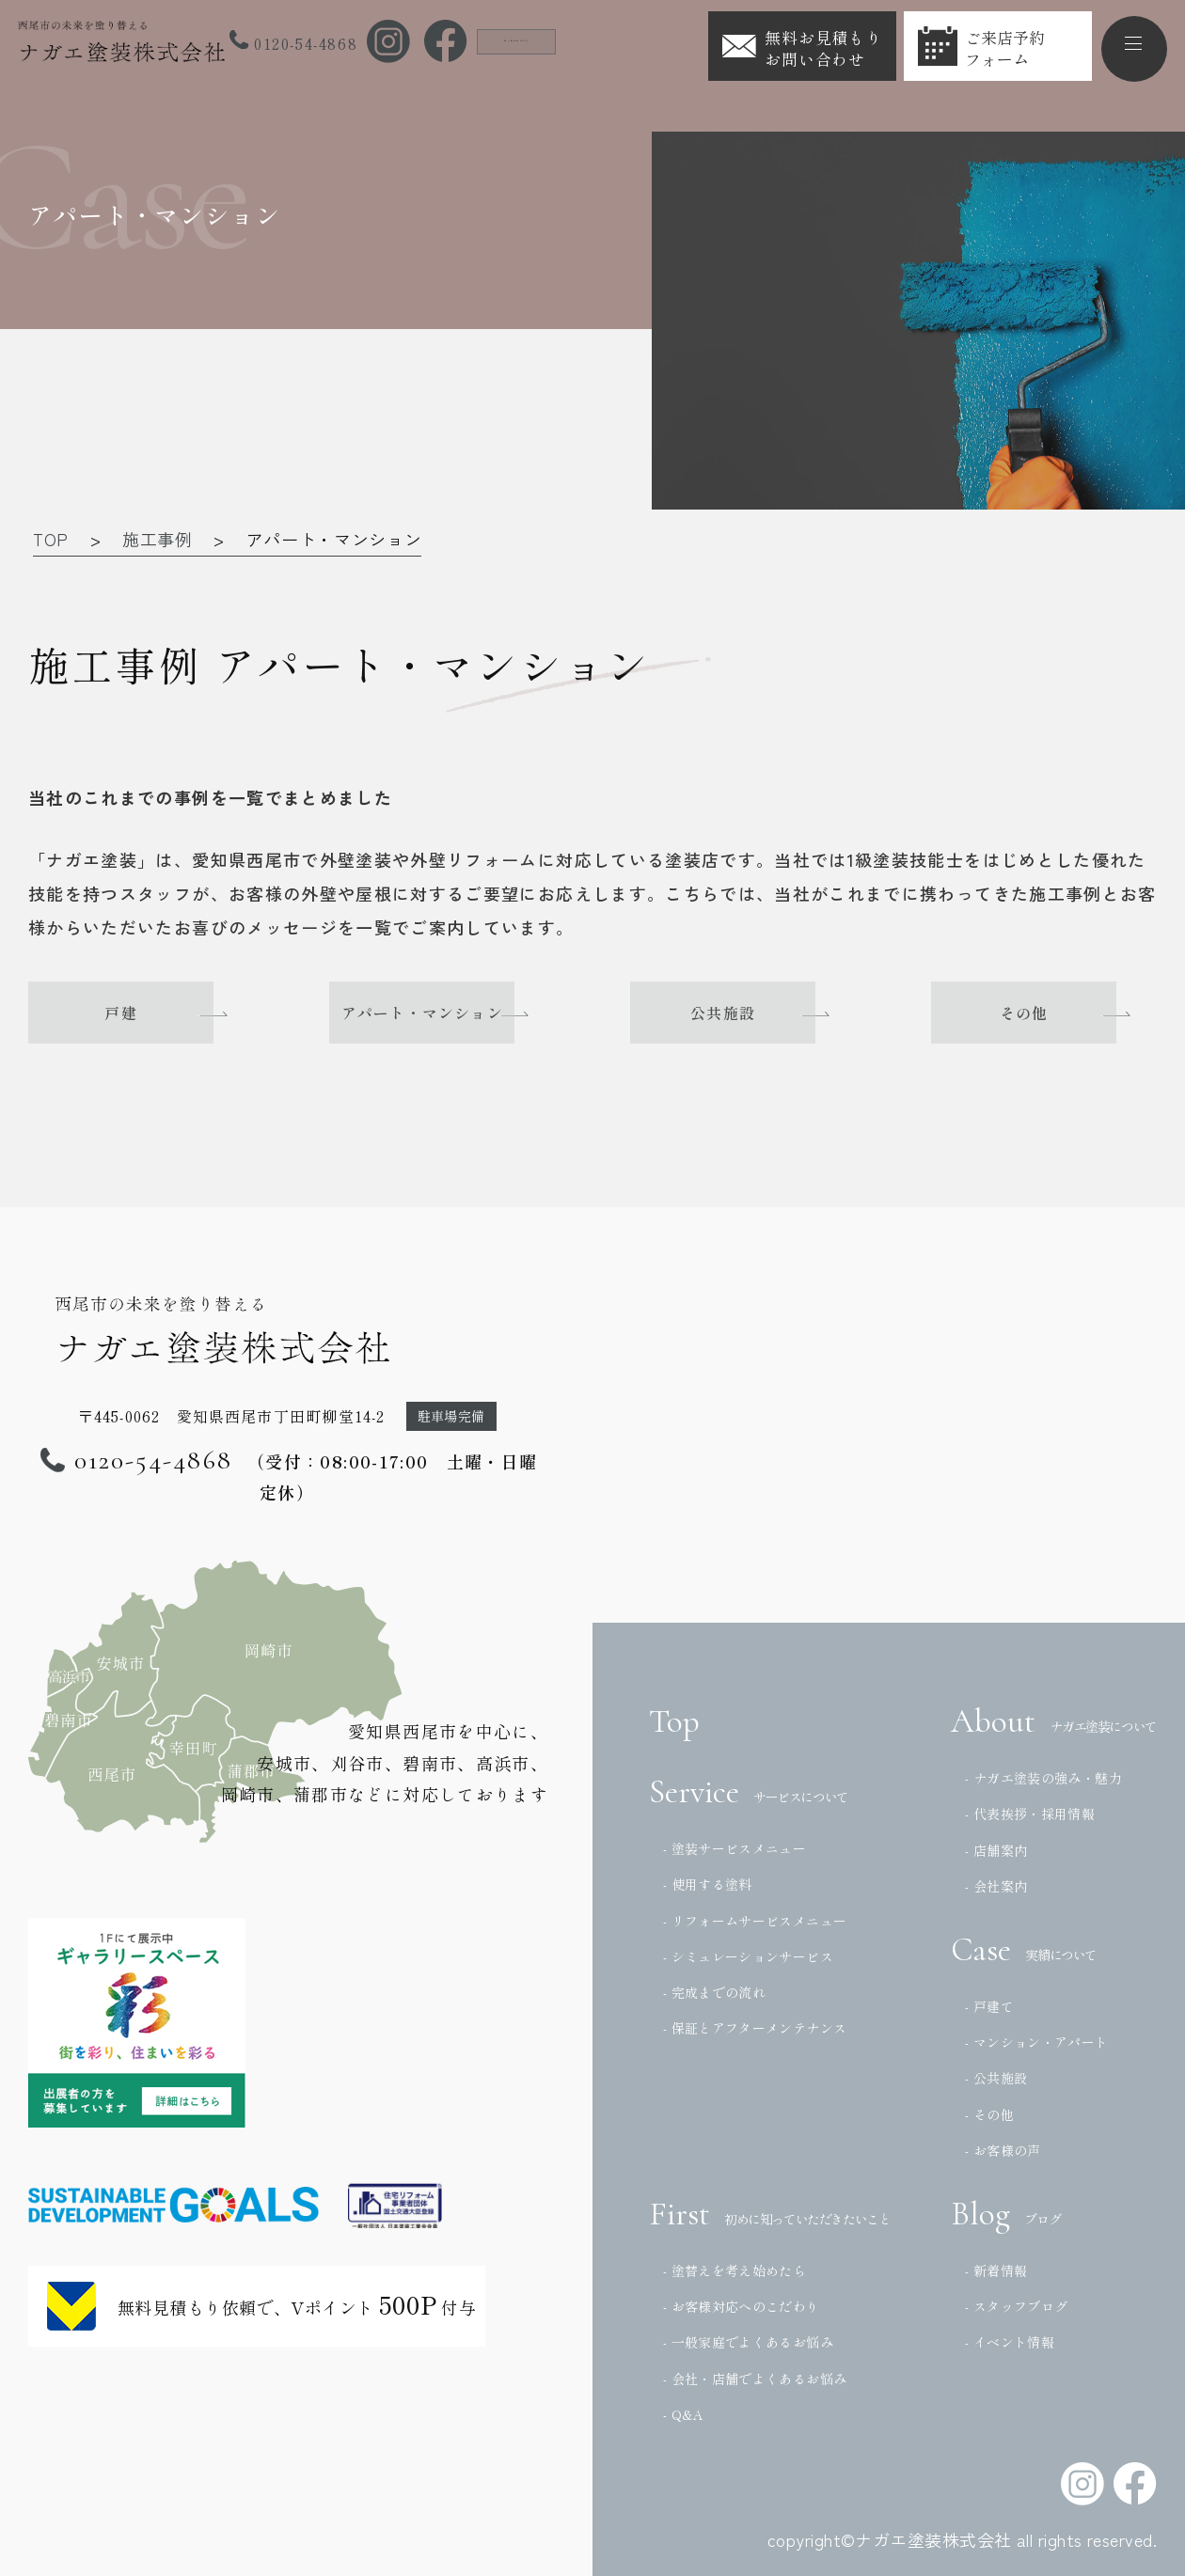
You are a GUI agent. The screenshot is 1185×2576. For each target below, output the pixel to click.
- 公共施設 (996, 2077)
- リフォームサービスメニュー (754, 1920)
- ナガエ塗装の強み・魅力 (1043, 1777)
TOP (51, 538)
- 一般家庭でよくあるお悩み (748, 2342)
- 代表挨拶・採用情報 (1030, 1813)
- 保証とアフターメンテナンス (754, 2027)
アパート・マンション (442, 1012)
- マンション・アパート (1036, 2042)
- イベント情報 (1009, 2342)
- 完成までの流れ (714, 1992)
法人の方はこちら (550, 39)
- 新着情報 (996, 2270)
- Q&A (683, 2414)
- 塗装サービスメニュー (734, 1848)
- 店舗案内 (996, 1850)
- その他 (989, 2114)
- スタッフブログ (1016, 2306)
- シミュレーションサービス (748, 1956)
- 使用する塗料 (707, 1884)
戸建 (141, 1012)
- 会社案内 (996, 1886)
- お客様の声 (1002, 2150)
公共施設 (742, 1012)
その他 (1043, 1012)
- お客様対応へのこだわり (741, 2306)
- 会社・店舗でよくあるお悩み (754, 2378)
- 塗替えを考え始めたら (734, 2270)
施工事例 (157, 538)
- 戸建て (989, 2006)
